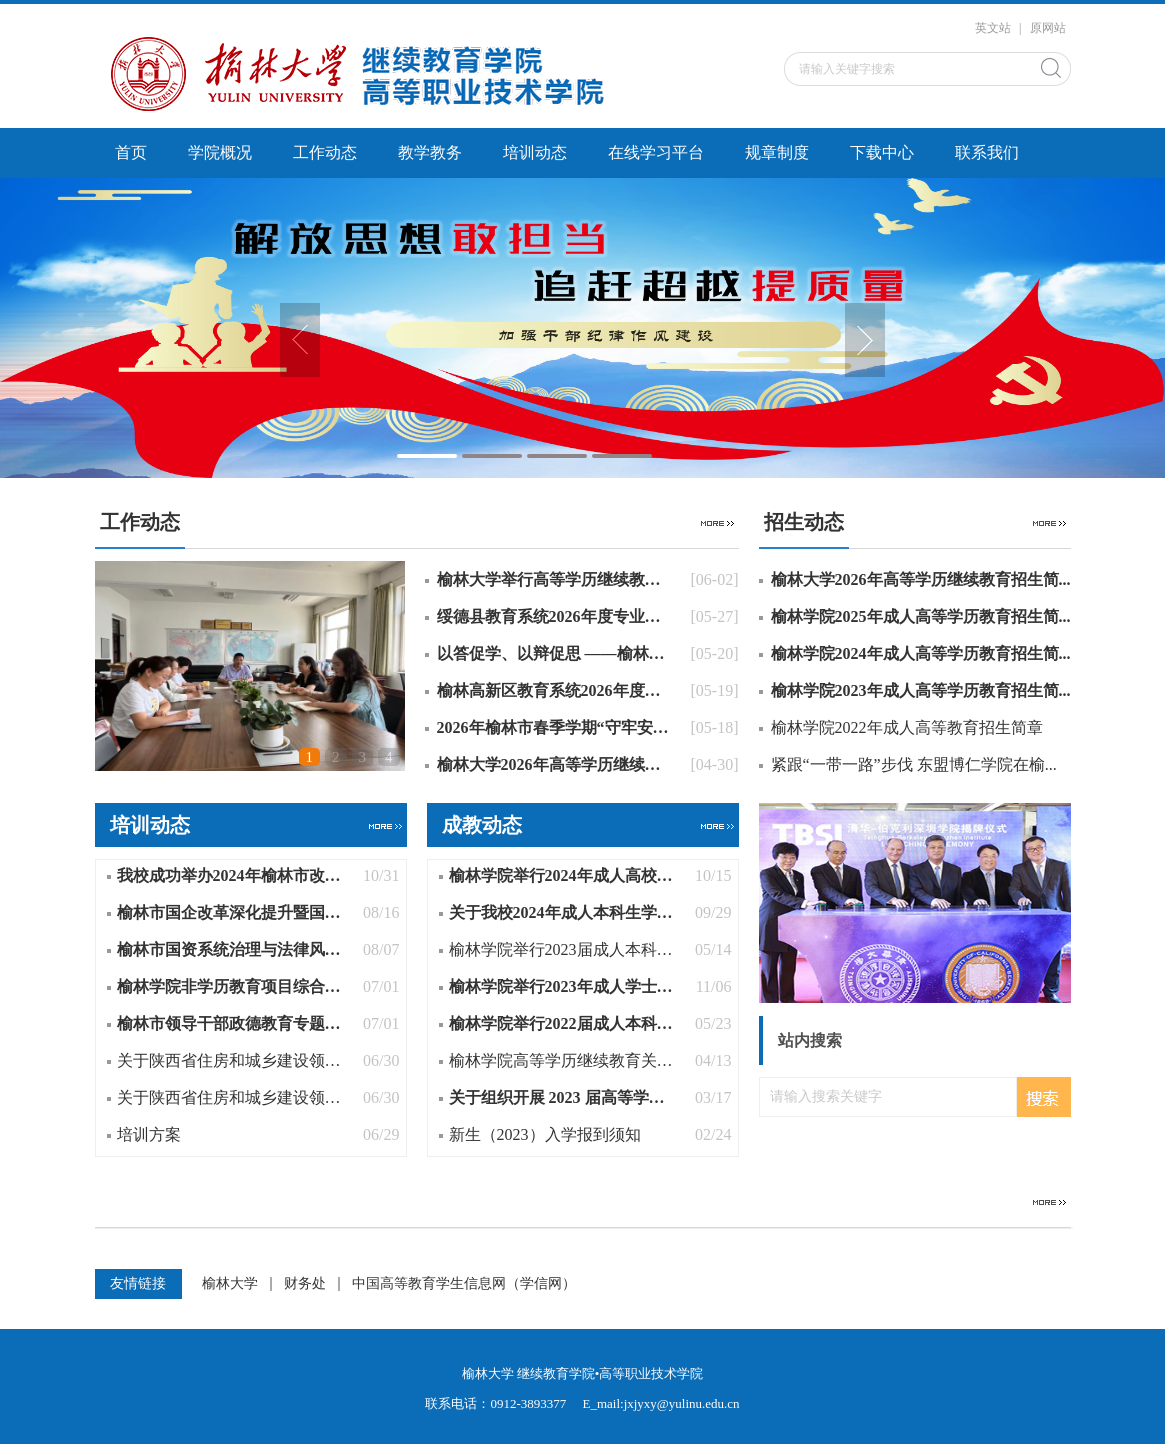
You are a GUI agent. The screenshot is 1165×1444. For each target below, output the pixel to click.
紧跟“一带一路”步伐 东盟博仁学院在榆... (914, 764)
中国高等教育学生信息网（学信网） (464, 1284)
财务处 (305, 1284)
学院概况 (220, 152)
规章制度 (777, 152)
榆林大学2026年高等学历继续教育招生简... (921, 579)
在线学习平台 (656, 152)
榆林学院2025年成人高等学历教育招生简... (921, 616)
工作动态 (325, 152)
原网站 (1048, 28)
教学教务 (430, 152)
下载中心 (882, 152)
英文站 (993, 28)
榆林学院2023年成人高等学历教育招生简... (921, 690)
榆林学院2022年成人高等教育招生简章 (907, 727)
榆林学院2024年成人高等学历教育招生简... (921, 653)
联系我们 (987, 152)
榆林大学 (230, 1284)
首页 (131, 152)
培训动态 (535, 152)
